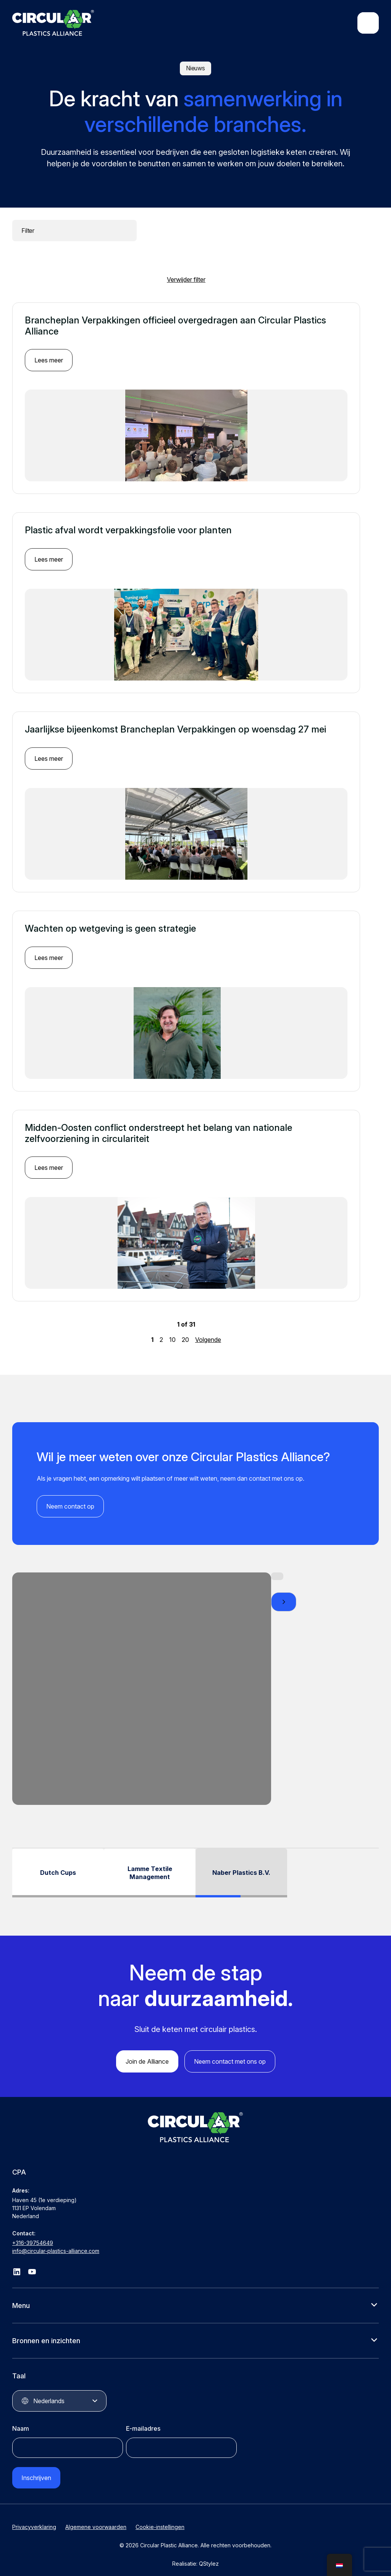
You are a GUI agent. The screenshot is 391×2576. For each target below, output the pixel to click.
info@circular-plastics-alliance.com (55, 2243)
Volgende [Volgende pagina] (208, 1332)
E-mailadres (143, 2421)
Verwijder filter (186, 271)
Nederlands (49, 2393)
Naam (20, 2421)
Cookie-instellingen (160, 2519)
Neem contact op (70, 1498)
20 (185, 1332)
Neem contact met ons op (230, 2054)
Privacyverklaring (34, 2519)
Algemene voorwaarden (95, 2519)
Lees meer (48, 352)
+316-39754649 (32, 2235)
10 (172, 1332)
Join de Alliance (147, 2054)
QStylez (209, 2556)
